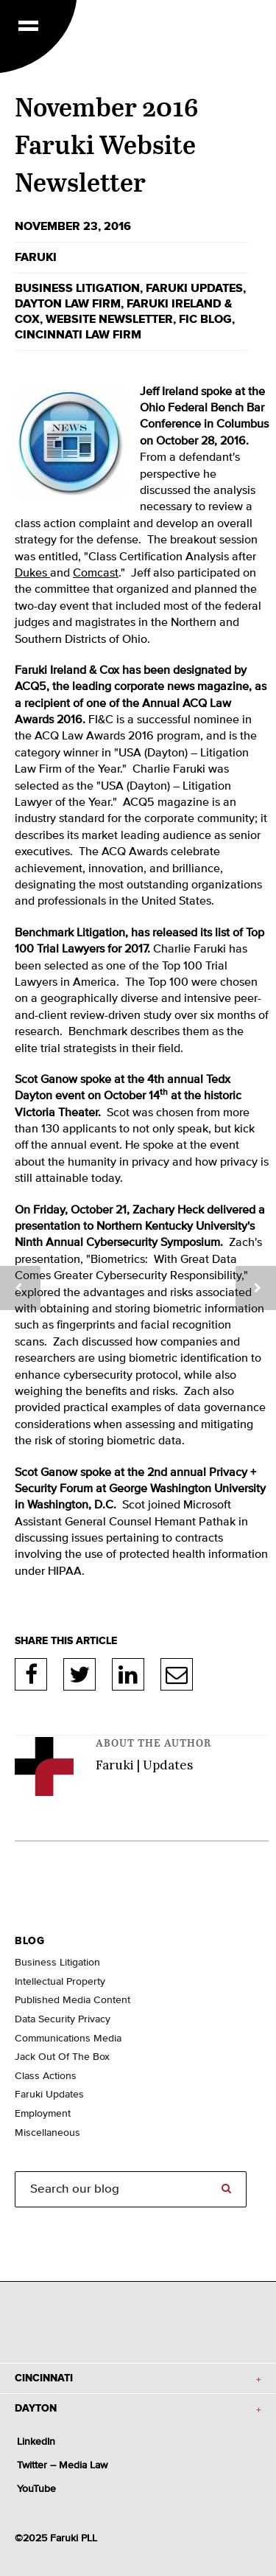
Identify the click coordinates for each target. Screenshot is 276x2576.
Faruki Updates (194, 288)
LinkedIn (128, 1674)
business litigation (77, 288)
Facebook (31, 1674)
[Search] (131, 2189)
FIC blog (205, 319)
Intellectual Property (60, 1982)
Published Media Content (72, 2000)
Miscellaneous (47, 2133)
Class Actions (46, 2076)
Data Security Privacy (62, 2019)
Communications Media (68, 2038)
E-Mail (177, 1674)
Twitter (79, 1674)
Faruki (36, 257)
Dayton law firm (68, 304)
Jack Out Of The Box (62, 2057)
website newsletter (109, 319)
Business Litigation (57, 1962)
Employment (43, 2114)
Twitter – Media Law (62, 2465)
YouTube (36, 2489)
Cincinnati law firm (78, 335)
